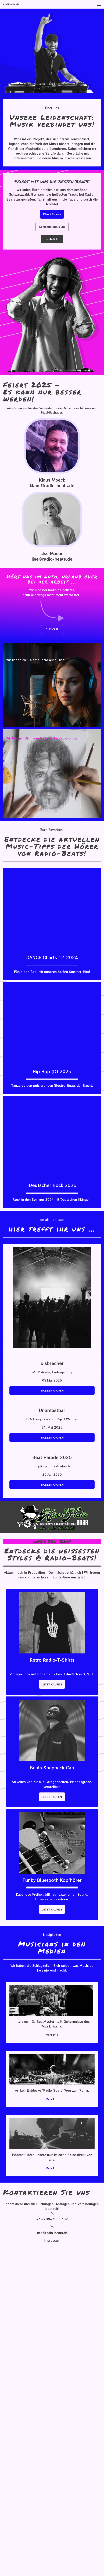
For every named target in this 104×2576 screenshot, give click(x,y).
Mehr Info (52, 2099)
